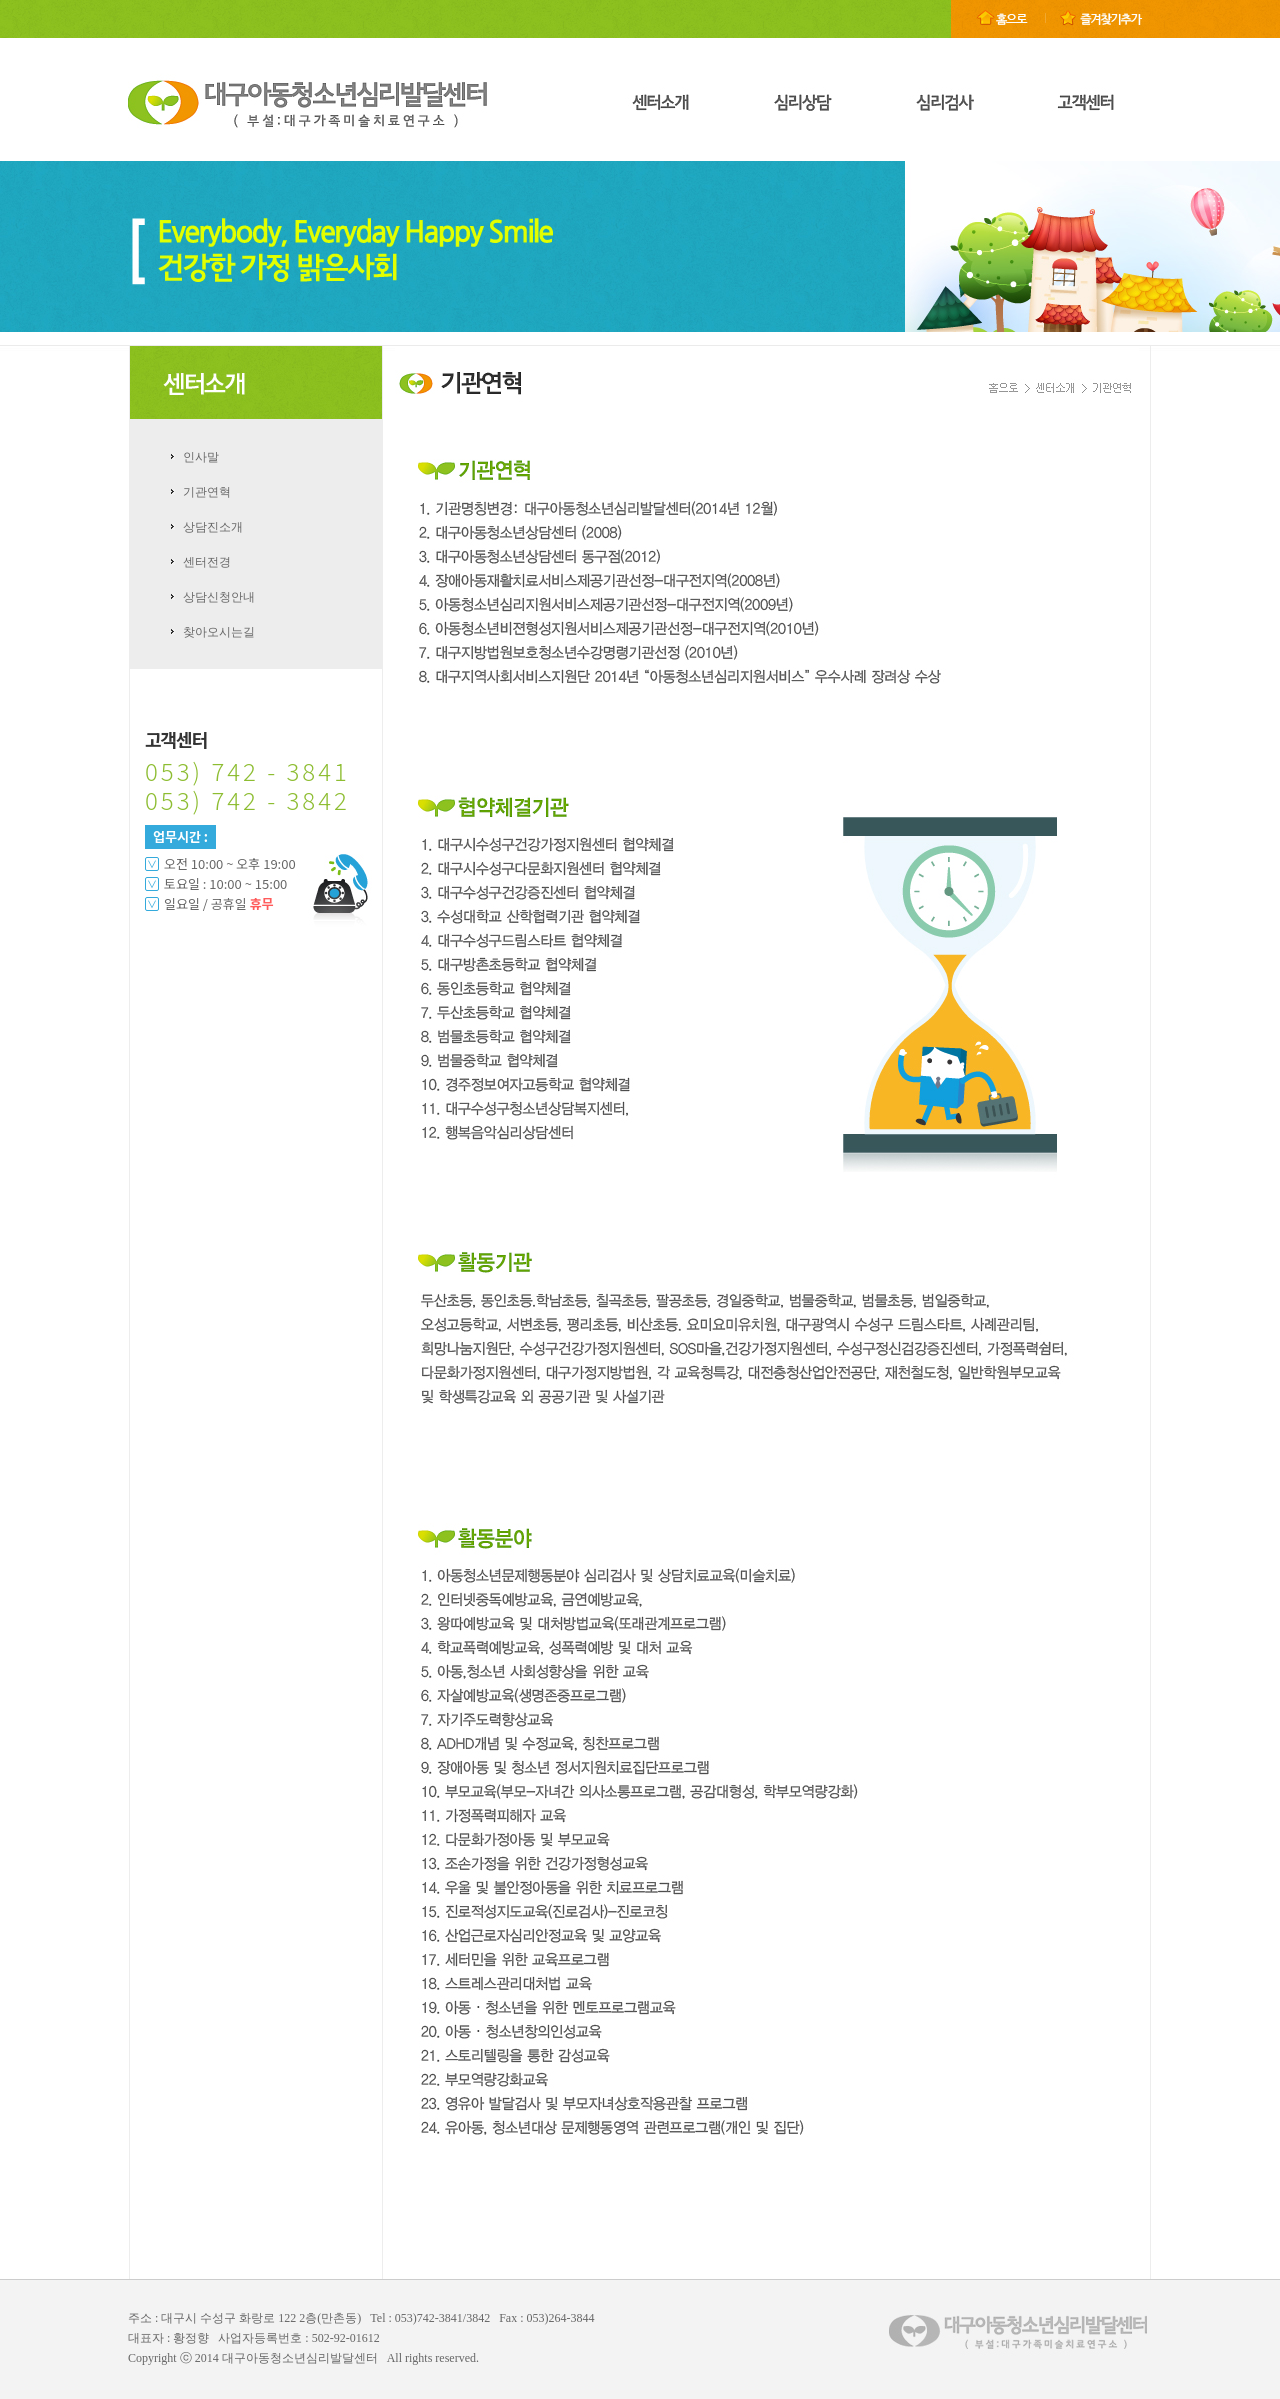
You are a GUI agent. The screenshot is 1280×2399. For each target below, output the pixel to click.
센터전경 (207, 562)
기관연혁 (207, 492)
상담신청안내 (219, 597)
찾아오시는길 (219, 632)
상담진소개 (213, 527)
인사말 (201, 457)
